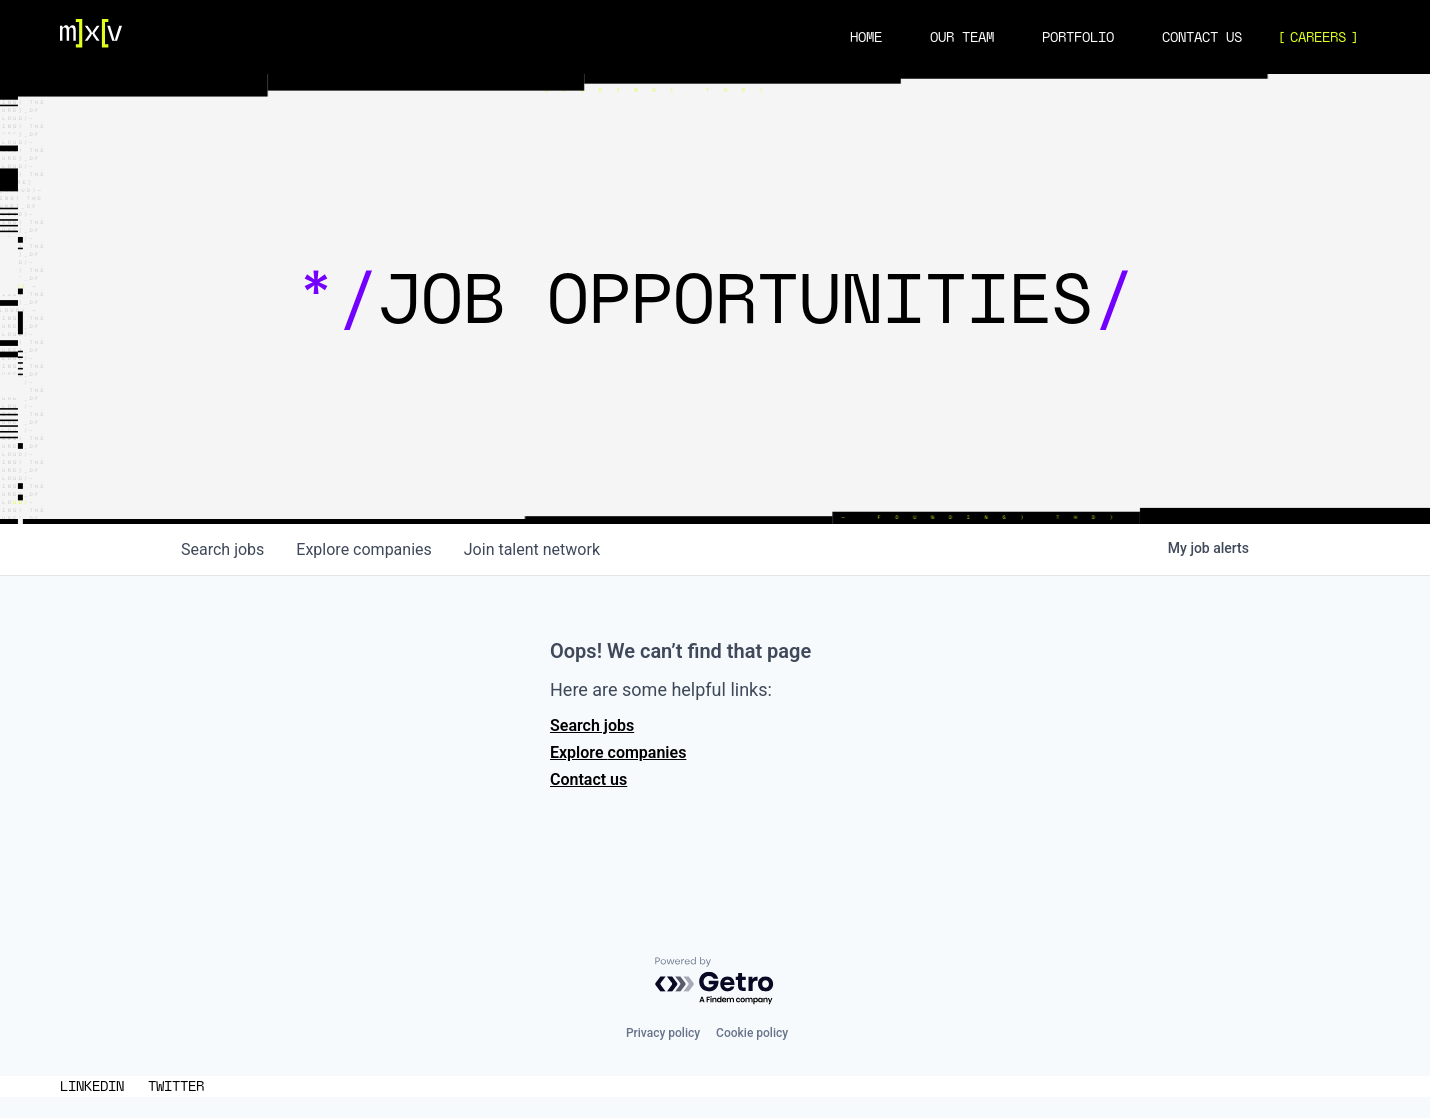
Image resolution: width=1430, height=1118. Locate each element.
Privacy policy (663, 1033)
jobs (222, 549)
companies (363, 549)
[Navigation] (91, 37)
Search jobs (592, 725)
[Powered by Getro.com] (715, 981)
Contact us (588, 779)
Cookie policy (752, 1033)
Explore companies (618, 752)
